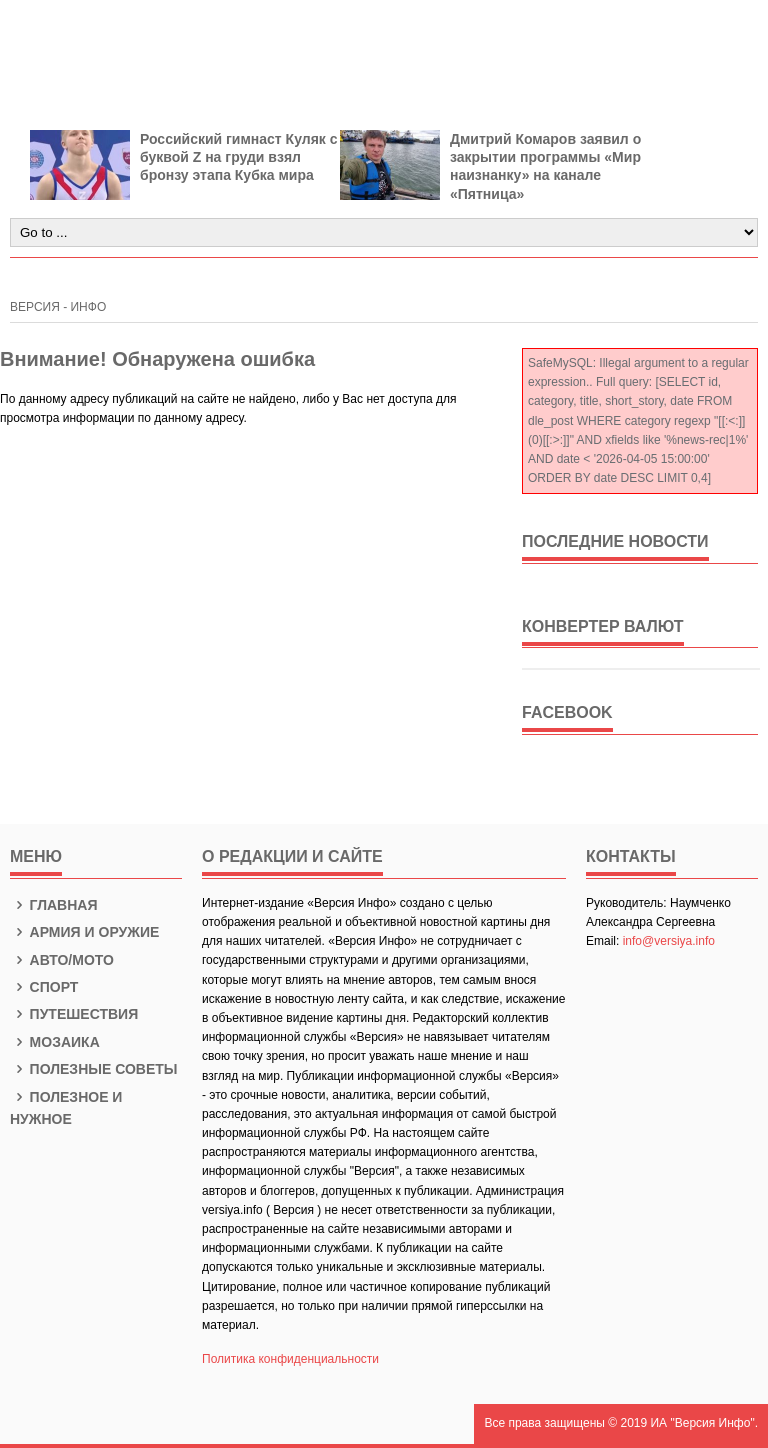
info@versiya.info (669, 941)
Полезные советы (94, 1069)
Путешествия (74, 1014)
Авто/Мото (62, 960)
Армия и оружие (84, 932)
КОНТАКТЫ (631, 856)
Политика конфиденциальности (290, 1359)
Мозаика (55, 1042)
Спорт (44, 987)
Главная (54, 905)
